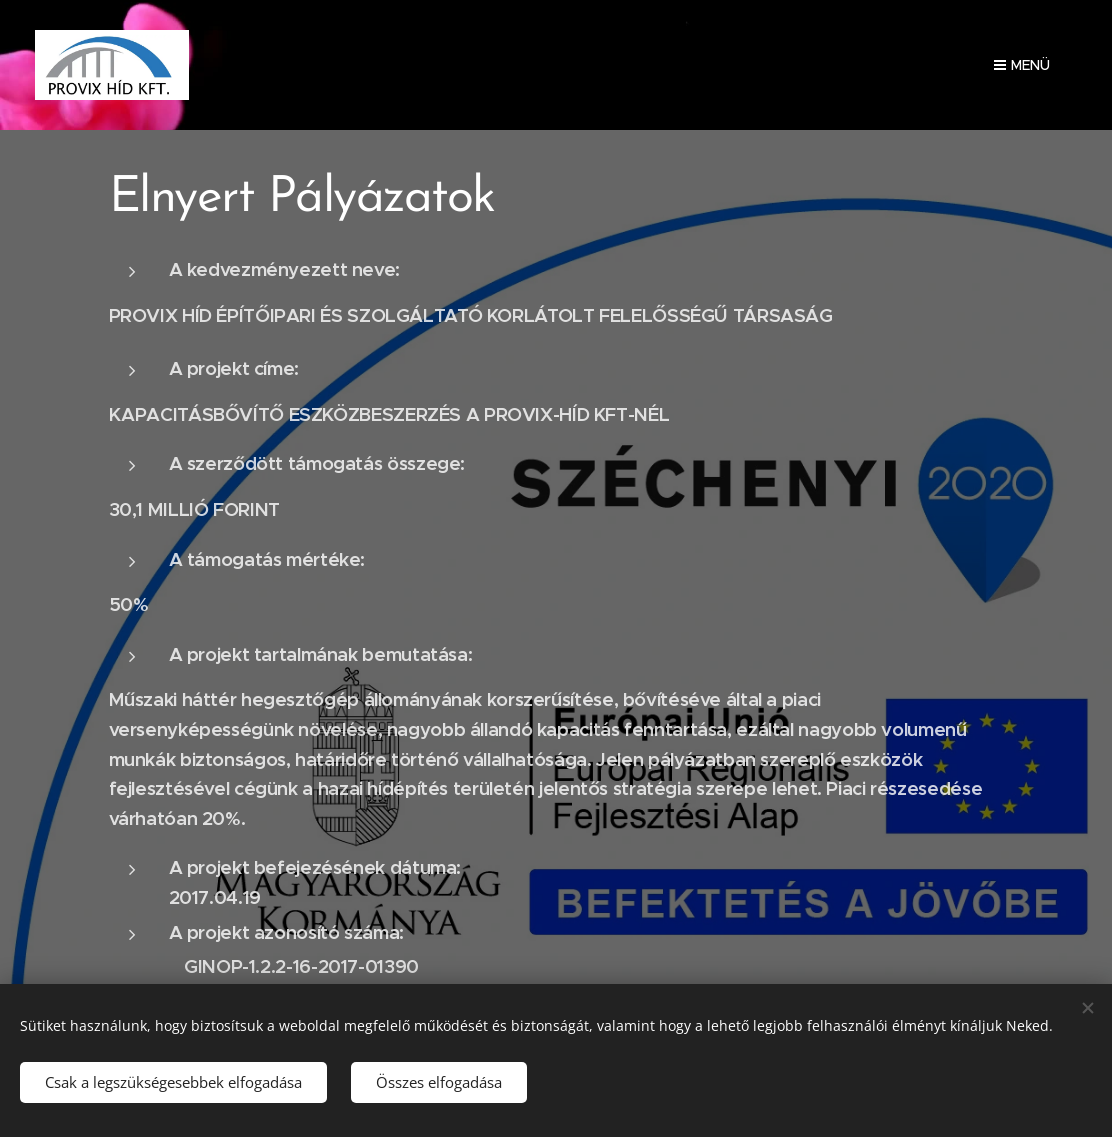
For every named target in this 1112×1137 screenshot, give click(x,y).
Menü (1022, 65)
